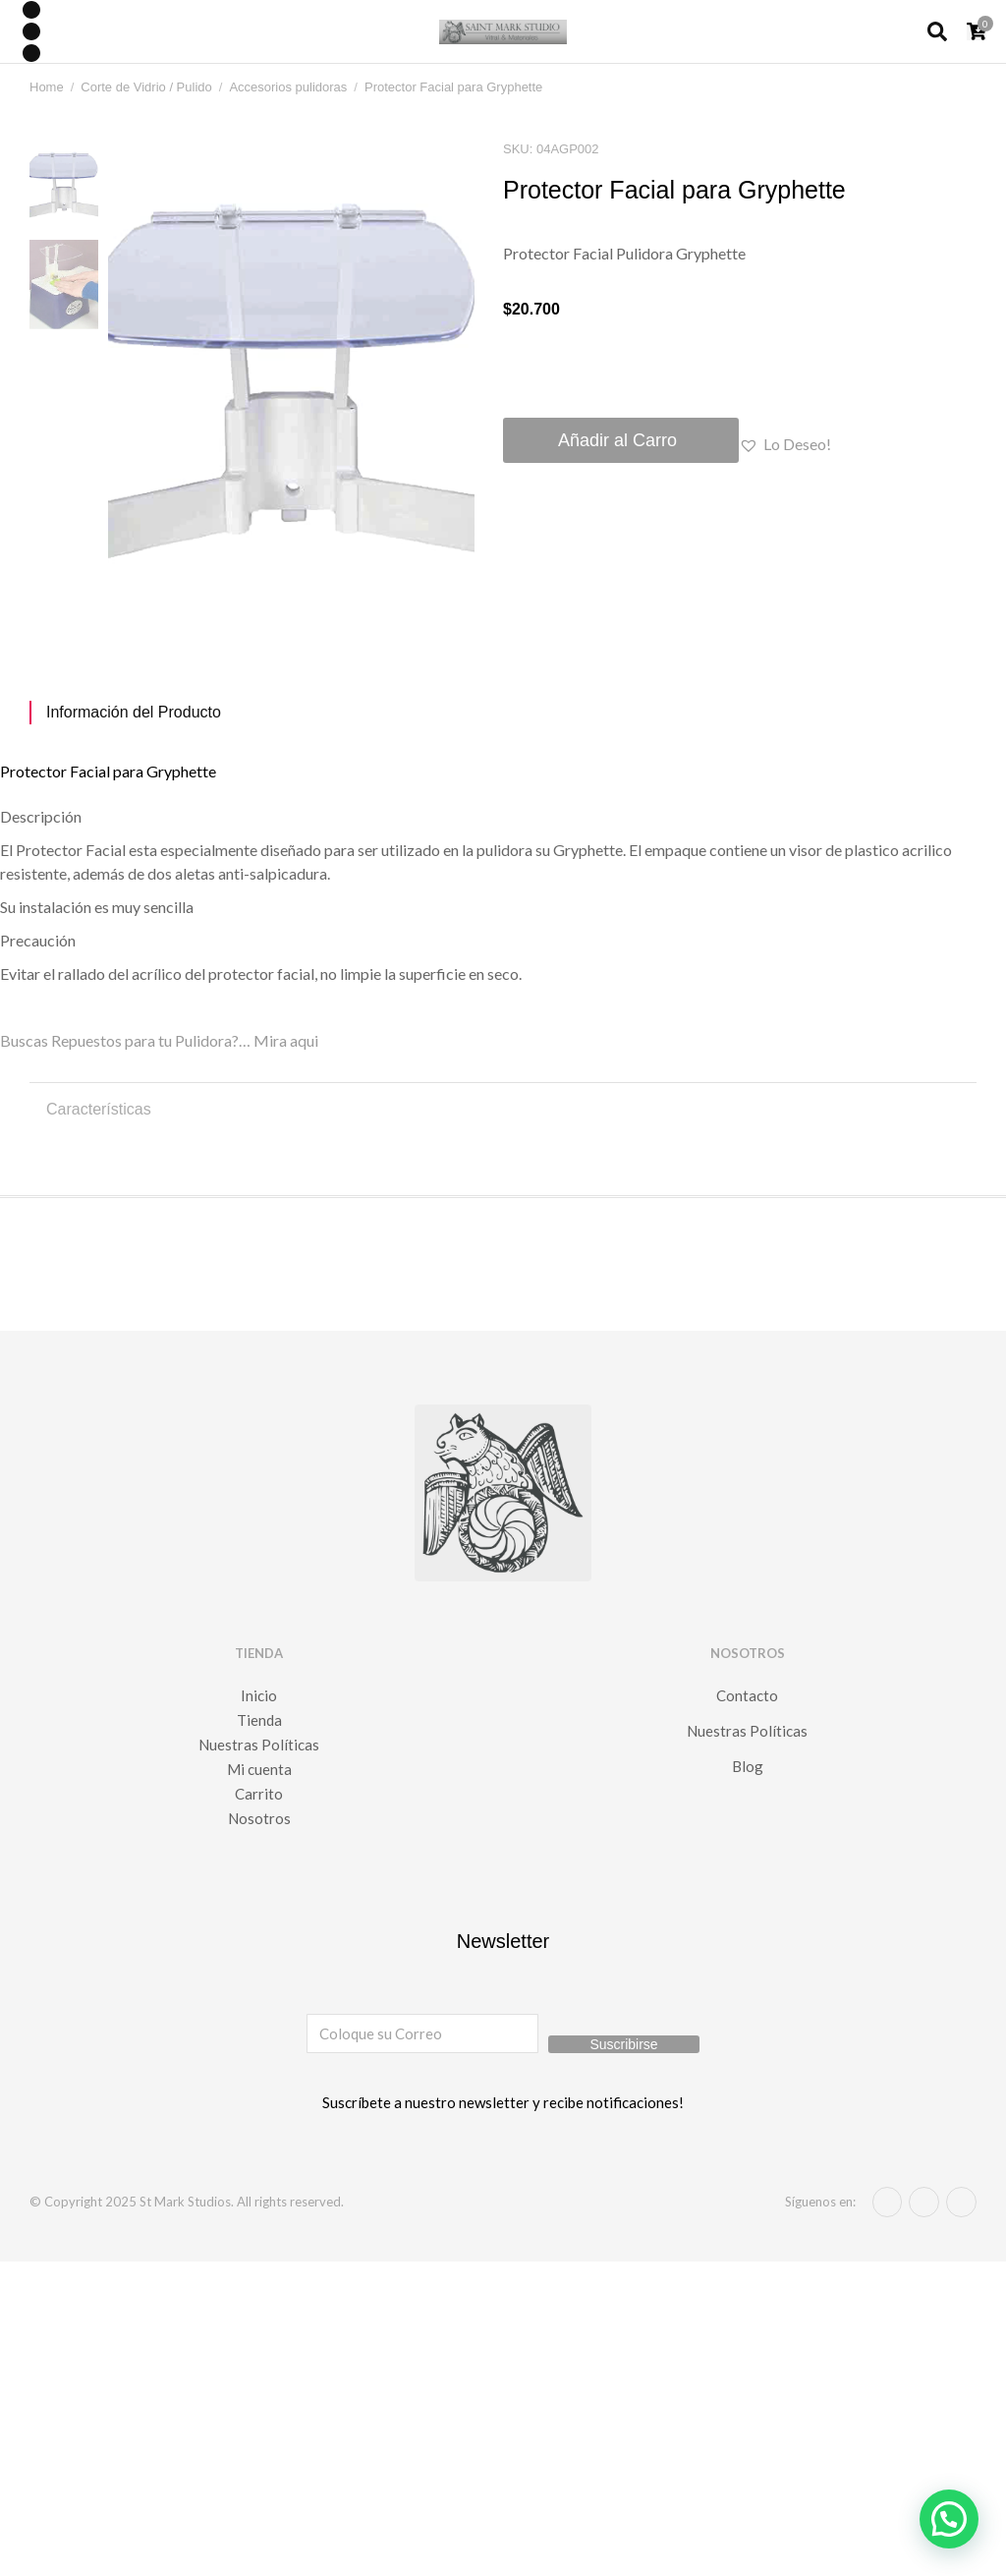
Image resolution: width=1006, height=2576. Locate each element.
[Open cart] (976, 31)
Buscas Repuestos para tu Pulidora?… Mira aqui (159, 1040)
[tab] (503, 712)
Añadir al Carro (617, 440)
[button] (785, 444)
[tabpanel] (503, 896)
